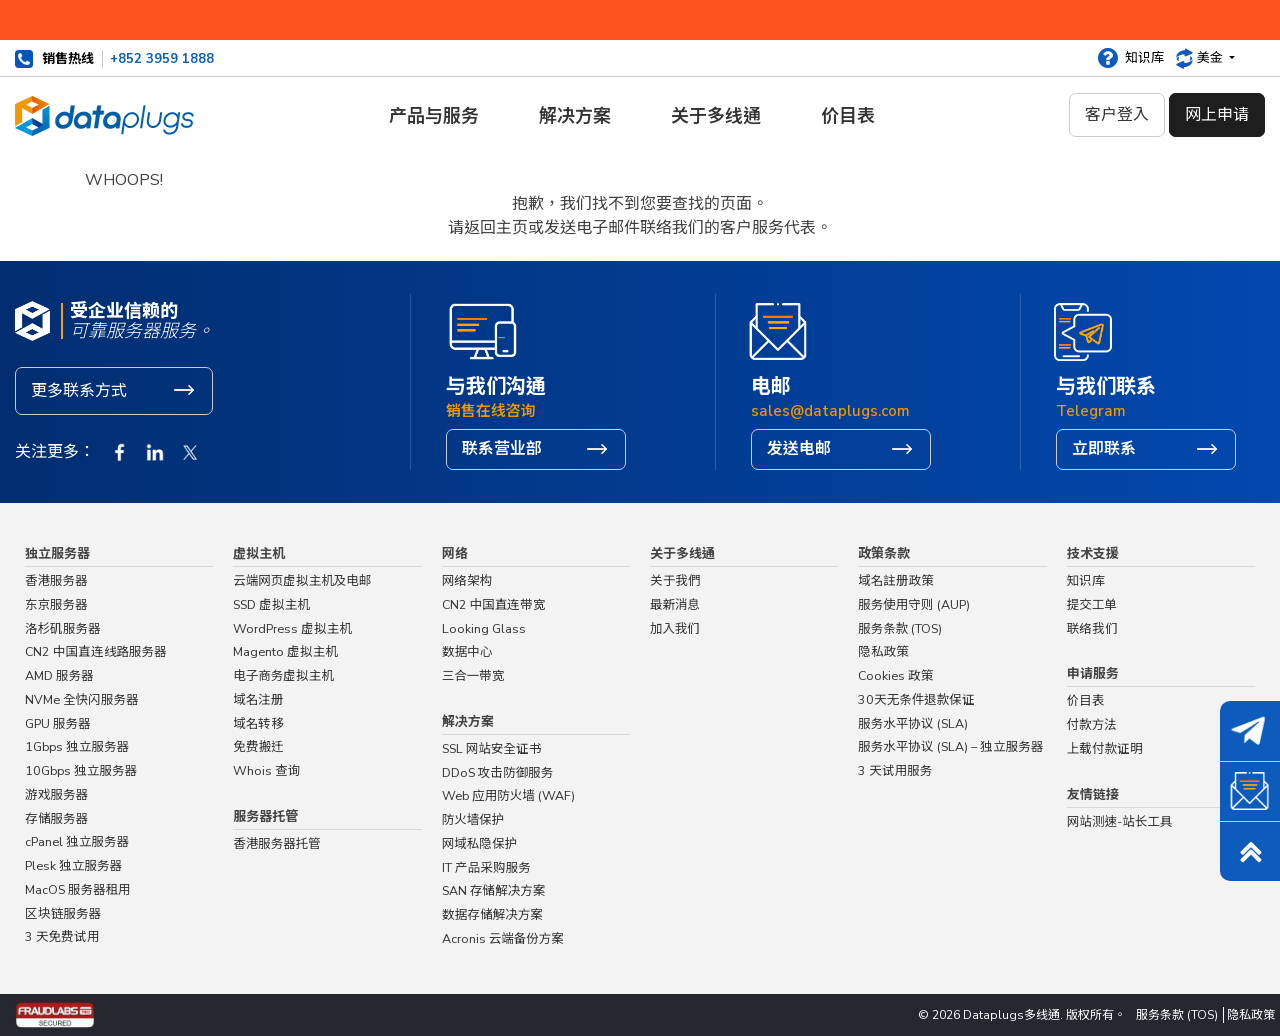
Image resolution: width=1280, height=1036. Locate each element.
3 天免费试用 (62, 936)
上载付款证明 (1105, 748)
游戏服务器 (56, 794)
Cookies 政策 (895, 675)
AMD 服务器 (59, 675)
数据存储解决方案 (492, 914)
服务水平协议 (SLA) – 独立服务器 (950, 746)
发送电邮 (799, 449)
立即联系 (1104, 449)
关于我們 (675, 580)
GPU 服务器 (58, 723)
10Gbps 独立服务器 (81, 770)
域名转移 (258, 723)
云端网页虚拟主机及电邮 (302, 580)
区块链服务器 (63, 913)
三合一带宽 (474, 675)
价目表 (848, 116)
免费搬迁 (258, 746)
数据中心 (467, 651)
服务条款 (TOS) (900, 628)
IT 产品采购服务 (486, 867)
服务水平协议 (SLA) (913, 723)
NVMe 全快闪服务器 (82, 699)
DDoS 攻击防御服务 (498, 772)
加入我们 (675, 628)
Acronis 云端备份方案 (503, 938)
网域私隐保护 (480, 843)
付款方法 (1092, 724)
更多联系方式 (79, 391)
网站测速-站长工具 (1120, 821)
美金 (1211, 58)
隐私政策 (883, 651)
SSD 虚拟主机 (271, 604)
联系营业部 (502, 449)
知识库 (1144, 58)
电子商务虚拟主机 (283, 675)
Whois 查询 (266, 770)
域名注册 (258, 699)
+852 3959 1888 (162, 59)
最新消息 (675, 604)
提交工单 (1092, 604)
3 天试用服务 (895, 770)
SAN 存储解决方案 (494, 890)
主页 (610, 250)
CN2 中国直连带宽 (494, 604)
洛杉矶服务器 (63, 628)
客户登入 (1117, 115)
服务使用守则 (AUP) (914, 604)
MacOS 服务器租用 (78, 889)
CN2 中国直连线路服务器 (96, 651)
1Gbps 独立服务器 (77, 746)
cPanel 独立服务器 (77, 841)
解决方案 (575, 116)
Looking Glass (484, 628)
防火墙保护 (473, 819)
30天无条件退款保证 (916, 699)
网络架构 (467, 580)
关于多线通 (716, 116)
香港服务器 (56, 580)
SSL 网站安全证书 (492, 748)
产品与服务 (434, 116)
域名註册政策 (896, 580)
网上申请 (1217, 115)
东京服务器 (56, 604)
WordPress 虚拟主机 (292, 628)
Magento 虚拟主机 (285, 651)
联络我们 (658, 250)
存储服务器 (56, 818)
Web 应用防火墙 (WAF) (508, 795)
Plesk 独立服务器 (73, 865)
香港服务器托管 (277, 843)
